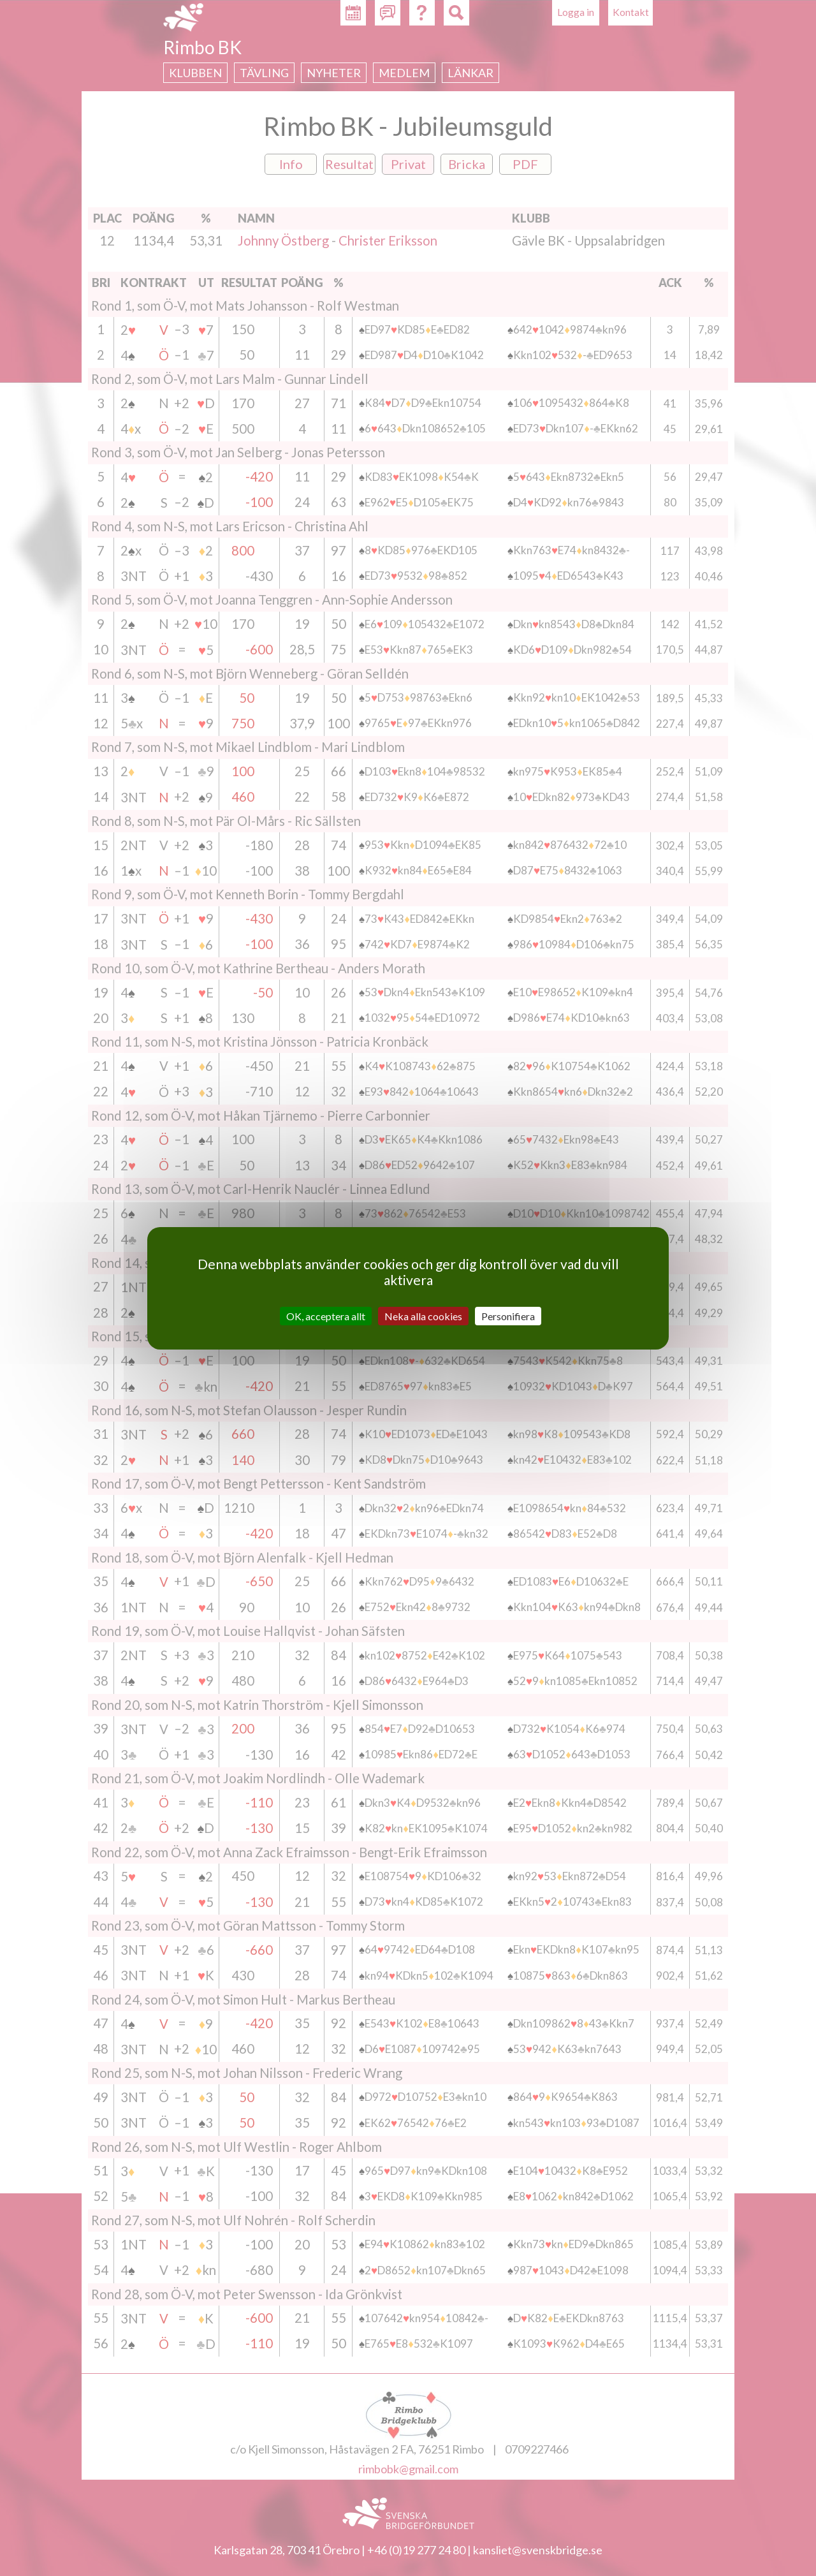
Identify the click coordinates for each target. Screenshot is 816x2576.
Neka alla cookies (423, 1315)
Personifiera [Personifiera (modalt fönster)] (508, 1315)
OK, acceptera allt (325, 1315)
